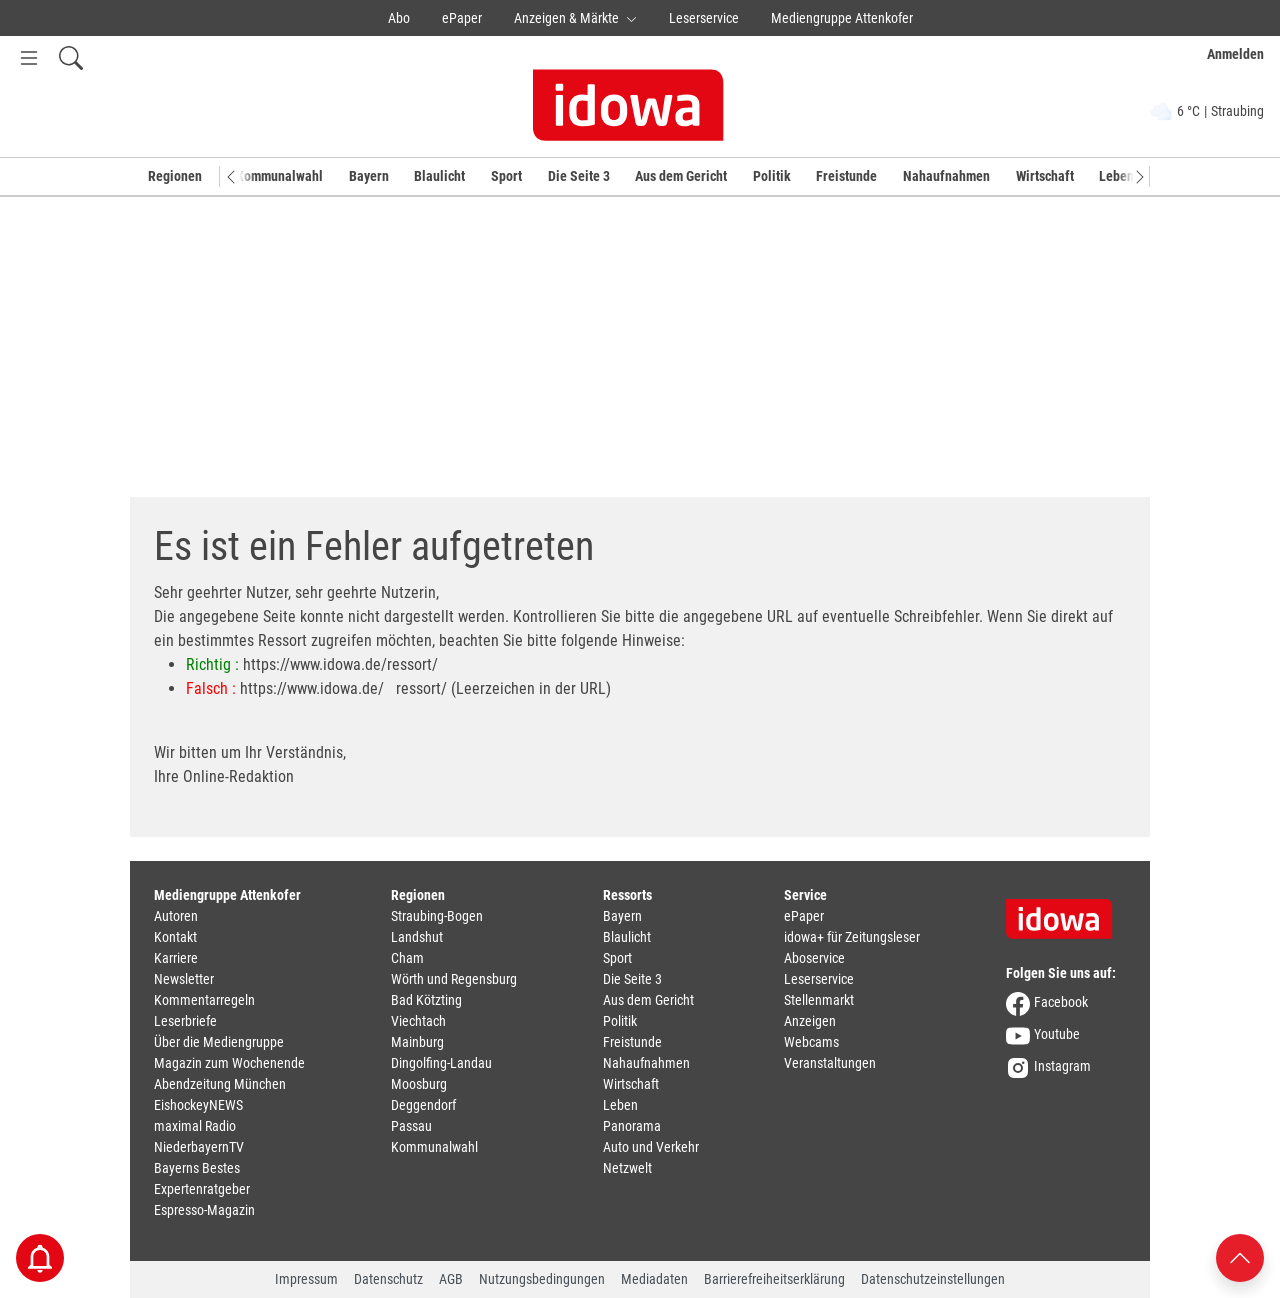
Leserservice (704, 18)
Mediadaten (654, 1279)
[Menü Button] (29, 57)
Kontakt (175, 937)
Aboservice (814, 958)
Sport (506, 176)
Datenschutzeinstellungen (933, 1279)
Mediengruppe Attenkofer (842, 18)
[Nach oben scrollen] (1240, 1256)
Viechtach (418, 1021)
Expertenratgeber (202, 1189)
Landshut (417, 937)
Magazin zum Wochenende (229, 1063)
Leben (1116, 176)
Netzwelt (627, 1168)
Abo (399, 18)
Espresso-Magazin (204, 1210)
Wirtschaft (1045, 176)
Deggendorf (423, 1105)
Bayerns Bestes (197, 1168)
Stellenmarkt (819, 1000)
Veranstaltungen (830, 1063)
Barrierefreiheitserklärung (774, 1279)
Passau (411, 1126)
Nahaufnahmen (946, 176)
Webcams (811, 1042)
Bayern (369, 176)
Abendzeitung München (220, 1084)
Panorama (632, 1126)
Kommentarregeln (204, 1000)
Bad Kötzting (426, 1000)
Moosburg (419, 1084)
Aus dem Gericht (681, 176)
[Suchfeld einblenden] (71, 57)
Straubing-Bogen (437, 916)
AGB (451, 1279)
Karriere (176, 958)
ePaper (462, 18)
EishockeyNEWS (198, 1105)
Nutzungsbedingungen (542, 1279)
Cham (407, 958)
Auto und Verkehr (651, 1147)
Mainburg (417, 1042)
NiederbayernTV (199, 1147)
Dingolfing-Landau (441, 1063)
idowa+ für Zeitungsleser (852, 937)
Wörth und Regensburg (454, 979)
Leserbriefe (185, 1021)
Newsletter (184, 979)
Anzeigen (810, 1021)
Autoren (176, 916)
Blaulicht (439, 176)
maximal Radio (195, 1126)
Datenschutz (388, 1279)
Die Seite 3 (579, 176)
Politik (772, 176)
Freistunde (846, 176)
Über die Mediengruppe (219, 1042)
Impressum (306, 1279)
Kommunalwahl (279, 176)
